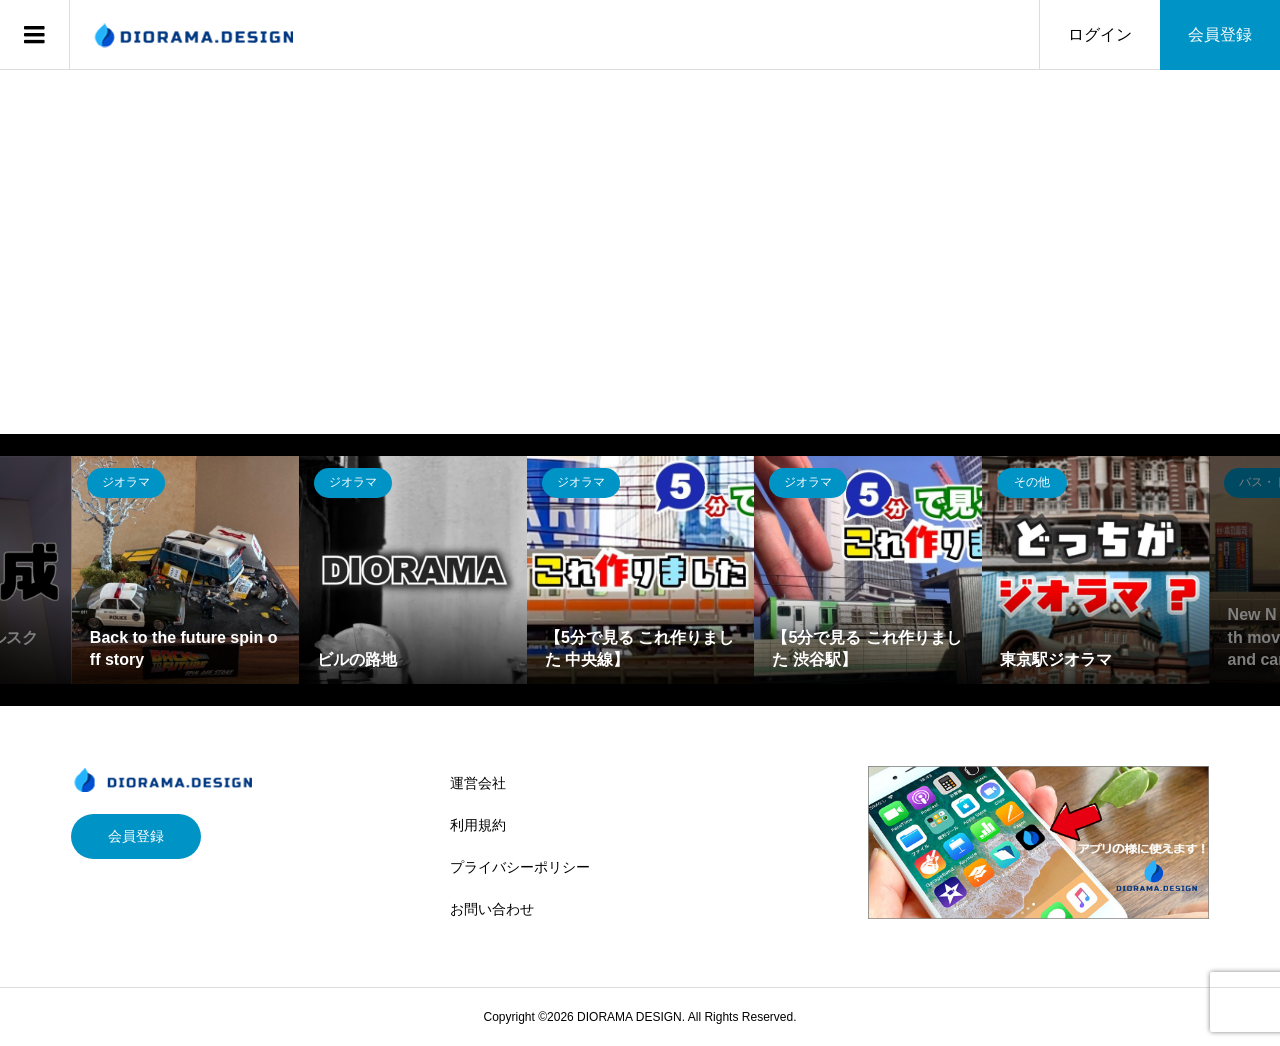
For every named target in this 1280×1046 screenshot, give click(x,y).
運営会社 (478, 783)
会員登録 (1220, 34)
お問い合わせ (492, 909)
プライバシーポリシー (520, 867)
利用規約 (478, 825)
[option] (186, 570)
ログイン (1100, 34)
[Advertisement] (640, 220)
